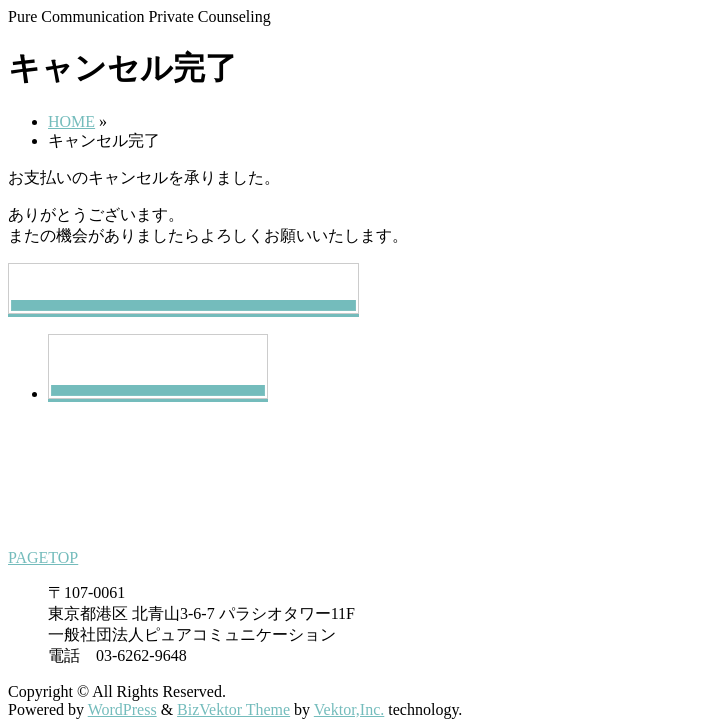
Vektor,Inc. (349, 709)
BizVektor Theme (233, 709)
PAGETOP (43, 557)
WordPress (122, 709)
